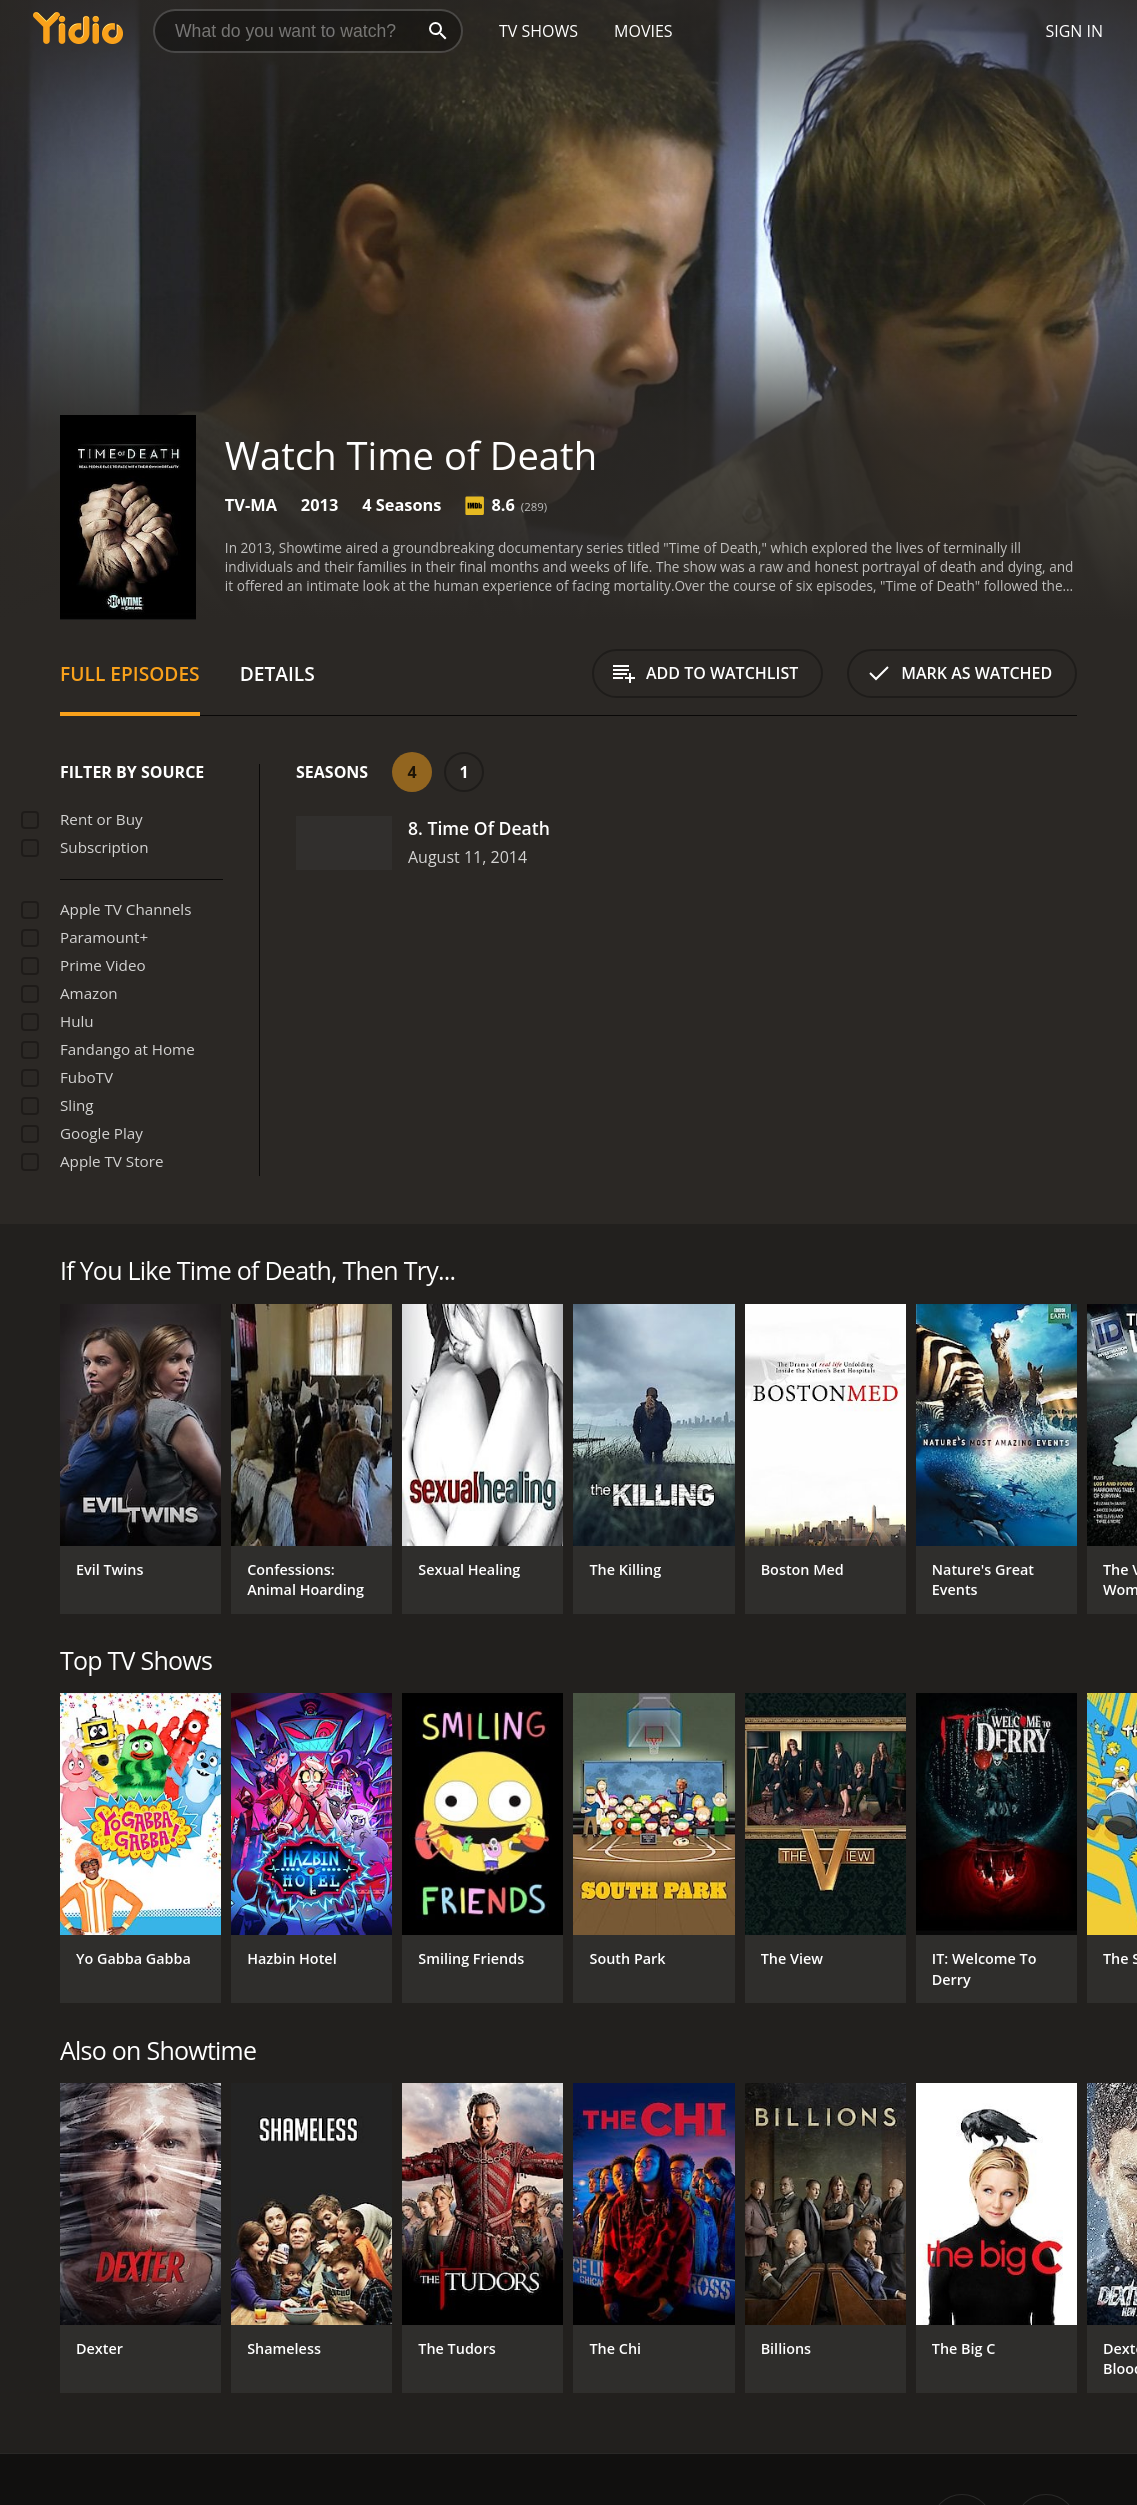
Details (277, 673)
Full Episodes (130, 673)
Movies (643, 31)
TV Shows (538, 31)
